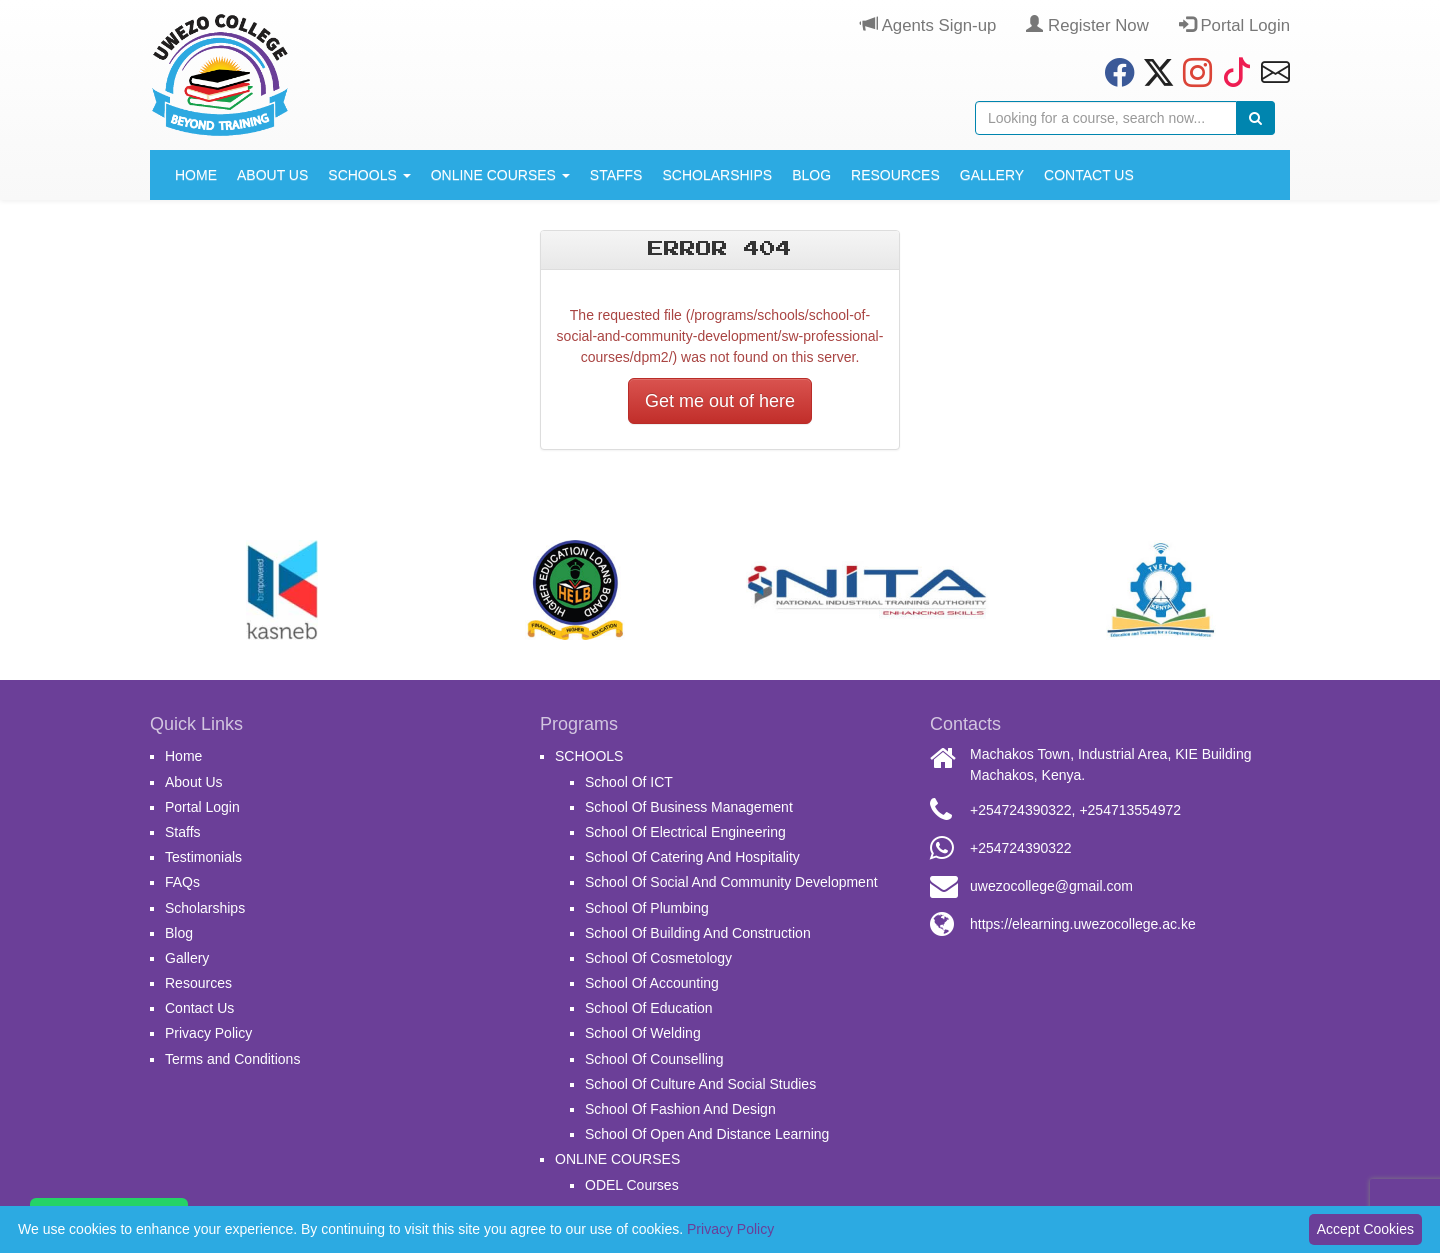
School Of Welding (643, 1033)
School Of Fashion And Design (680, 1109)
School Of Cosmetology (658, 958)
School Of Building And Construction (698, 933)
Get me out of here (720, 401)
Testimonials (203, 857)
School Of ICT (629, 782)
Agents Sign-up (928, 25)
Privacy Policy (208, 1033)
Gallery (992, 175)
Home (196, 175)
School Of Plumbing (647, 908)
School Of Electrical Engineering (685, 832)
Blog (811, 175)
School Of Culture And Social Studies (700, 1084)
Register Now (1087, 25)
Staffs (616, 175)
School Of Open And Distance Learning (707, 1134)
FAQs (182, 882)
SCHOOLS (369, 175)
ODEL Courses (632, 1185)
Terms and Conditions (232, 1059)
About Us (272, 175)
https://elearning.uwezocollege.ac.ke (1083, 924)
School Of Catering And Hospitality (692, 857)
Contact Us (1089, 175)
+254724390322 (1021, 810)
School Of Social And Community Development (731, 882)
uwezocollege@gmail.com (1051, 886)
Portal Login (1234, 25)
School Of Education (649, 1008)
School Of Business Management (689, 807)
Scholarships (717, 175)
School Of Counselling (654, 1059)
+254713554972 (1130, 810)
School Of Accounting (652, 983)
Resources (895, 175)
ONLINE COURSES (500, 175)
